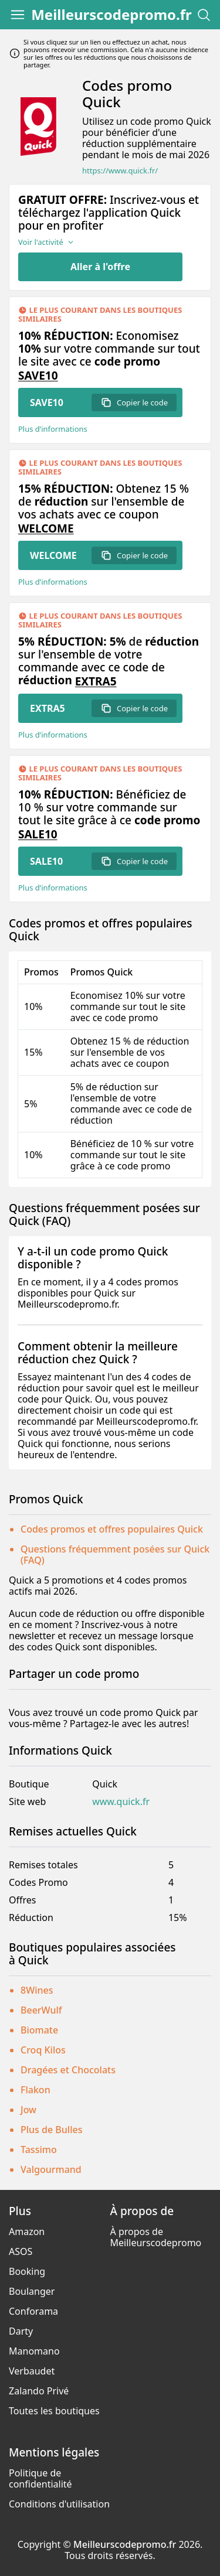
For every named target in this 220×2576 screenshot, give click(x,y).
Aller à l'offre (100, 266)
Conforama (33, 2311)
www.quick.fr (121, 1801)
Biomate (39, 2030)
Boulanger (32, 2291)
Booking (27, 2271)
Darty (21, 2331)
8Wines (37, 1990)
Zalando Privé (39, 2390)
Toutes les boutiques (54, 2410)
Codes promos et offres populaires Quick (112, 1529)
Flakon (35, 2089)
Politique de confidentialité (40, 2478)
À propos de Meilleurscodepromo (156, 2237)
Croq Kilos (43, 2049)
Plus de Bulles (51, 2129)
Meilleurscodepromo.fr (111, 14)
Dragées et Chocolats (68, 2069)
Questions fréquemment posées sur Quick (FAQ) (115, 1555)
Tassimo (39, 2149)
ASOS (20, 2251)
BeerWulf (41, 2010)
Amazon (27, 2231)
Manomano (34, 2351)
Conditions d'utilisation (59, 2503)
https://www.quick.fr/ (120, 170)
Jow (28, 2109)
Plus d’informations (52, 429)
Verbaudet (32, 2371)
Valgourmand (51, 2169)
